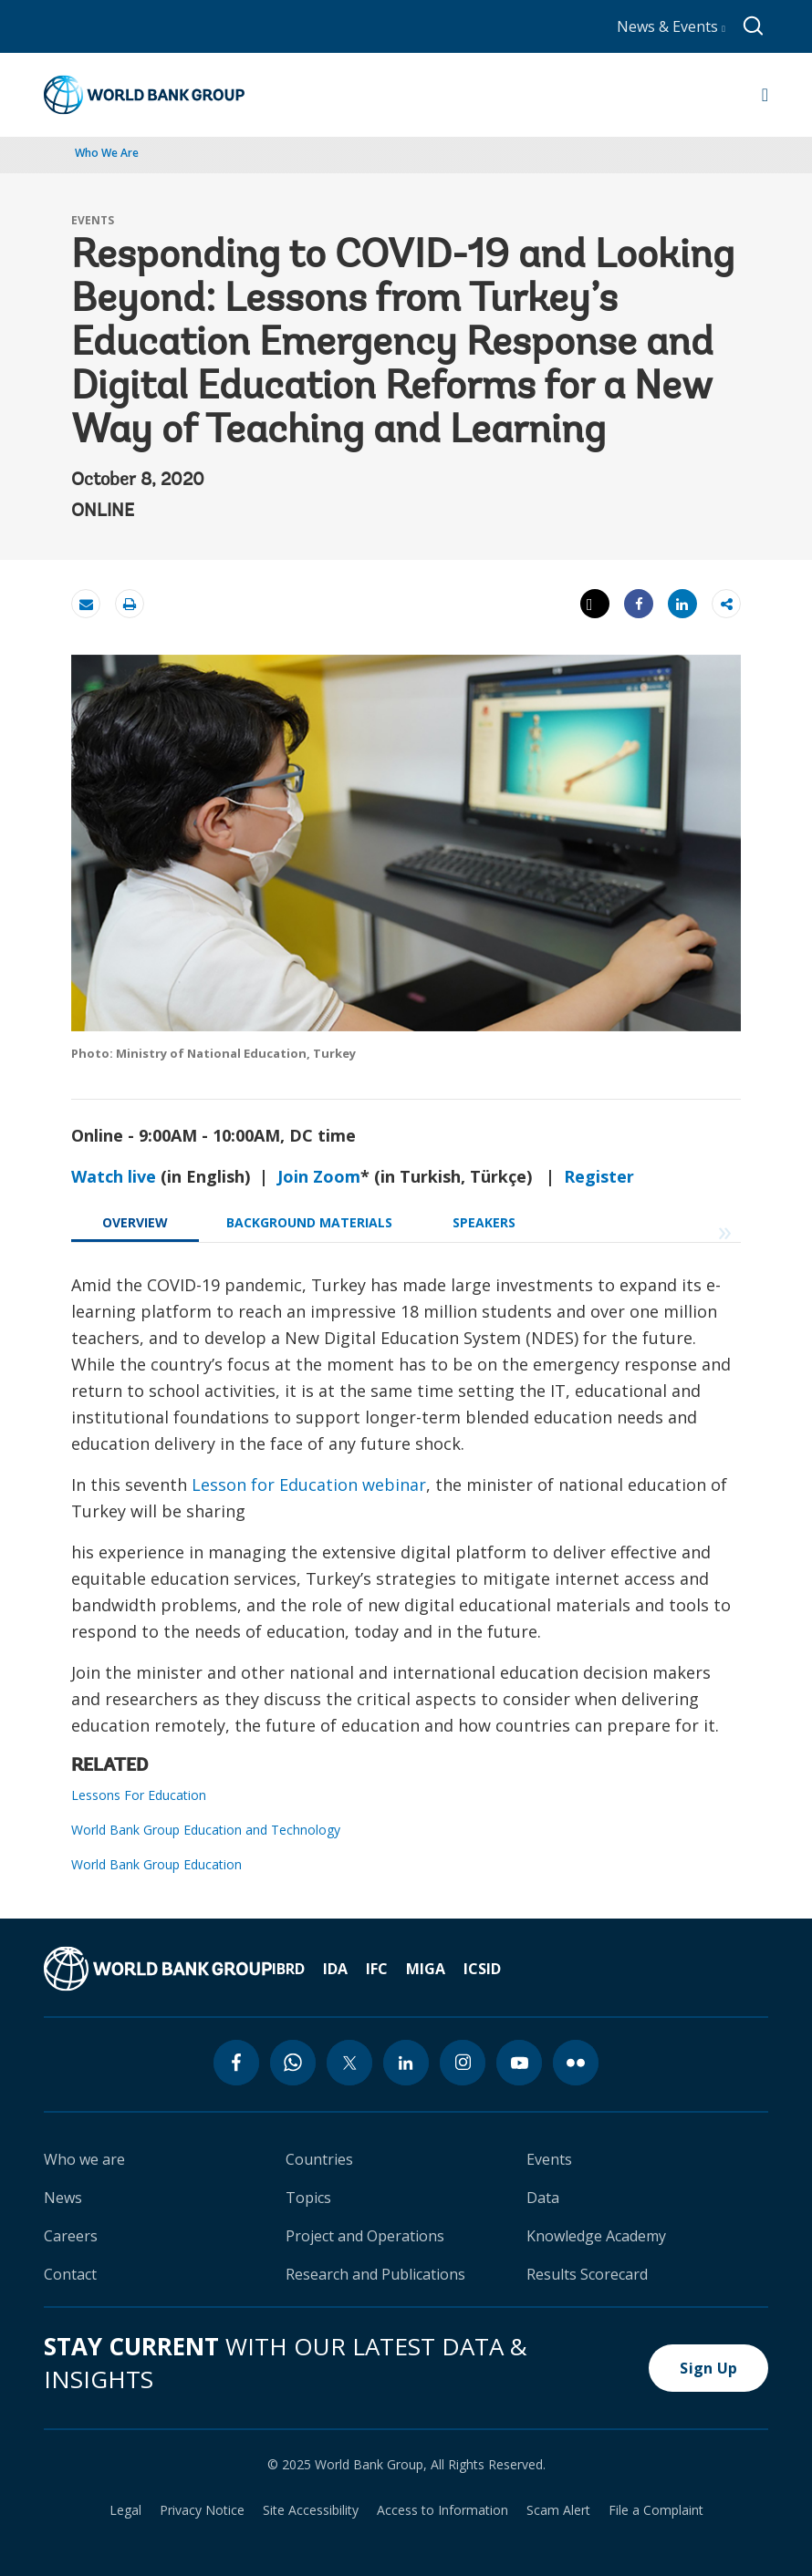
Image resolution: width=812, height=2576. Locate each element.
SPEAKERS (484, 1222)
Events (549, 2159)
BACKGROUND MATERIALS (309, 1222)
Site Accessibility (311, 2510)
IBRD (288, 1968)
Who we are (84, 2159)
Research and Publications (375, 2274)
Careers (71, 2236)
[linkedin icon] (406, 2062)
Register (599, 1176)
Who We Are (107, 152)
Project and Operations (365, 2236)
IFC (377, 1968)
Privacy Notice (202, 2510)
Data (542, 2198)
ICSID (482, 1968)
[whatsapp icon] (293, 2062)
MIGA (425, 1968)
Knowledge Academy (596, 2236)
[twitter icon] (349, 2062)
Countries (319, 2159)
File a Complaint (656, 2510)
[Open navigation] (765, 95)
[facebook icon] (236, 2062)
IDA (335, 1968)
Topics (308, 2198)
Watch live (113, 1176)
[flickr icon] (576, 2062)
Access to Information (442, 2510)
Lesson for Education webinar (309, 1484)
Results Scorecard (587, 2274)
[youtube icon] (519, 2062)
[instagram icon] (462, 2062)
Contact (70, 2274)
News (63, 2198)
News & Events (671, 26)
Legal (125, 2510)
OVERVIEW (135, 1222)
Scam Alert (558, 2510)
